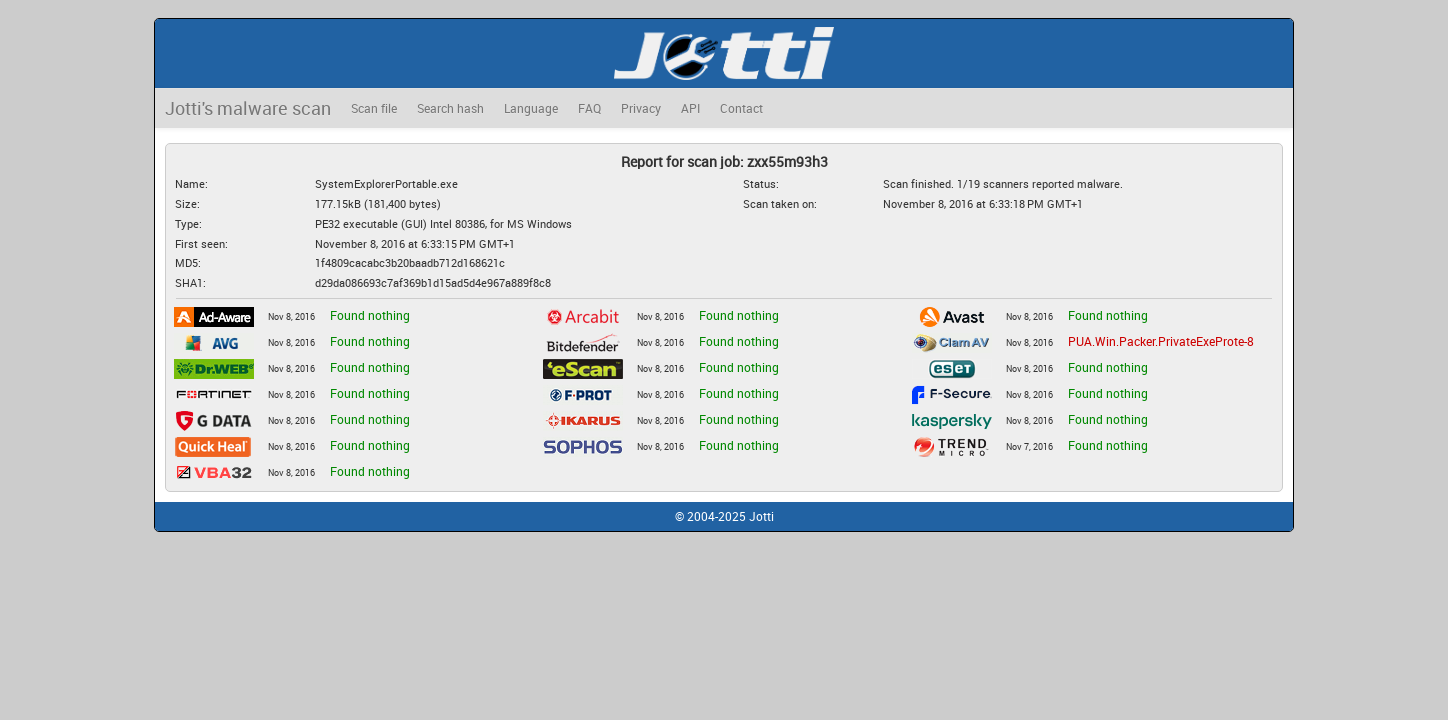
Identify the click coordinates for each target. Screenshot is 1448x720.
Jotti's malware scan (248, 108)
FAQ (589, 108)
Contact (741, 108)
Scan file (374, 108)
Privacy (641, 108)
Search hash (450, 108)
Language (531, 108)
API (690, 108)
